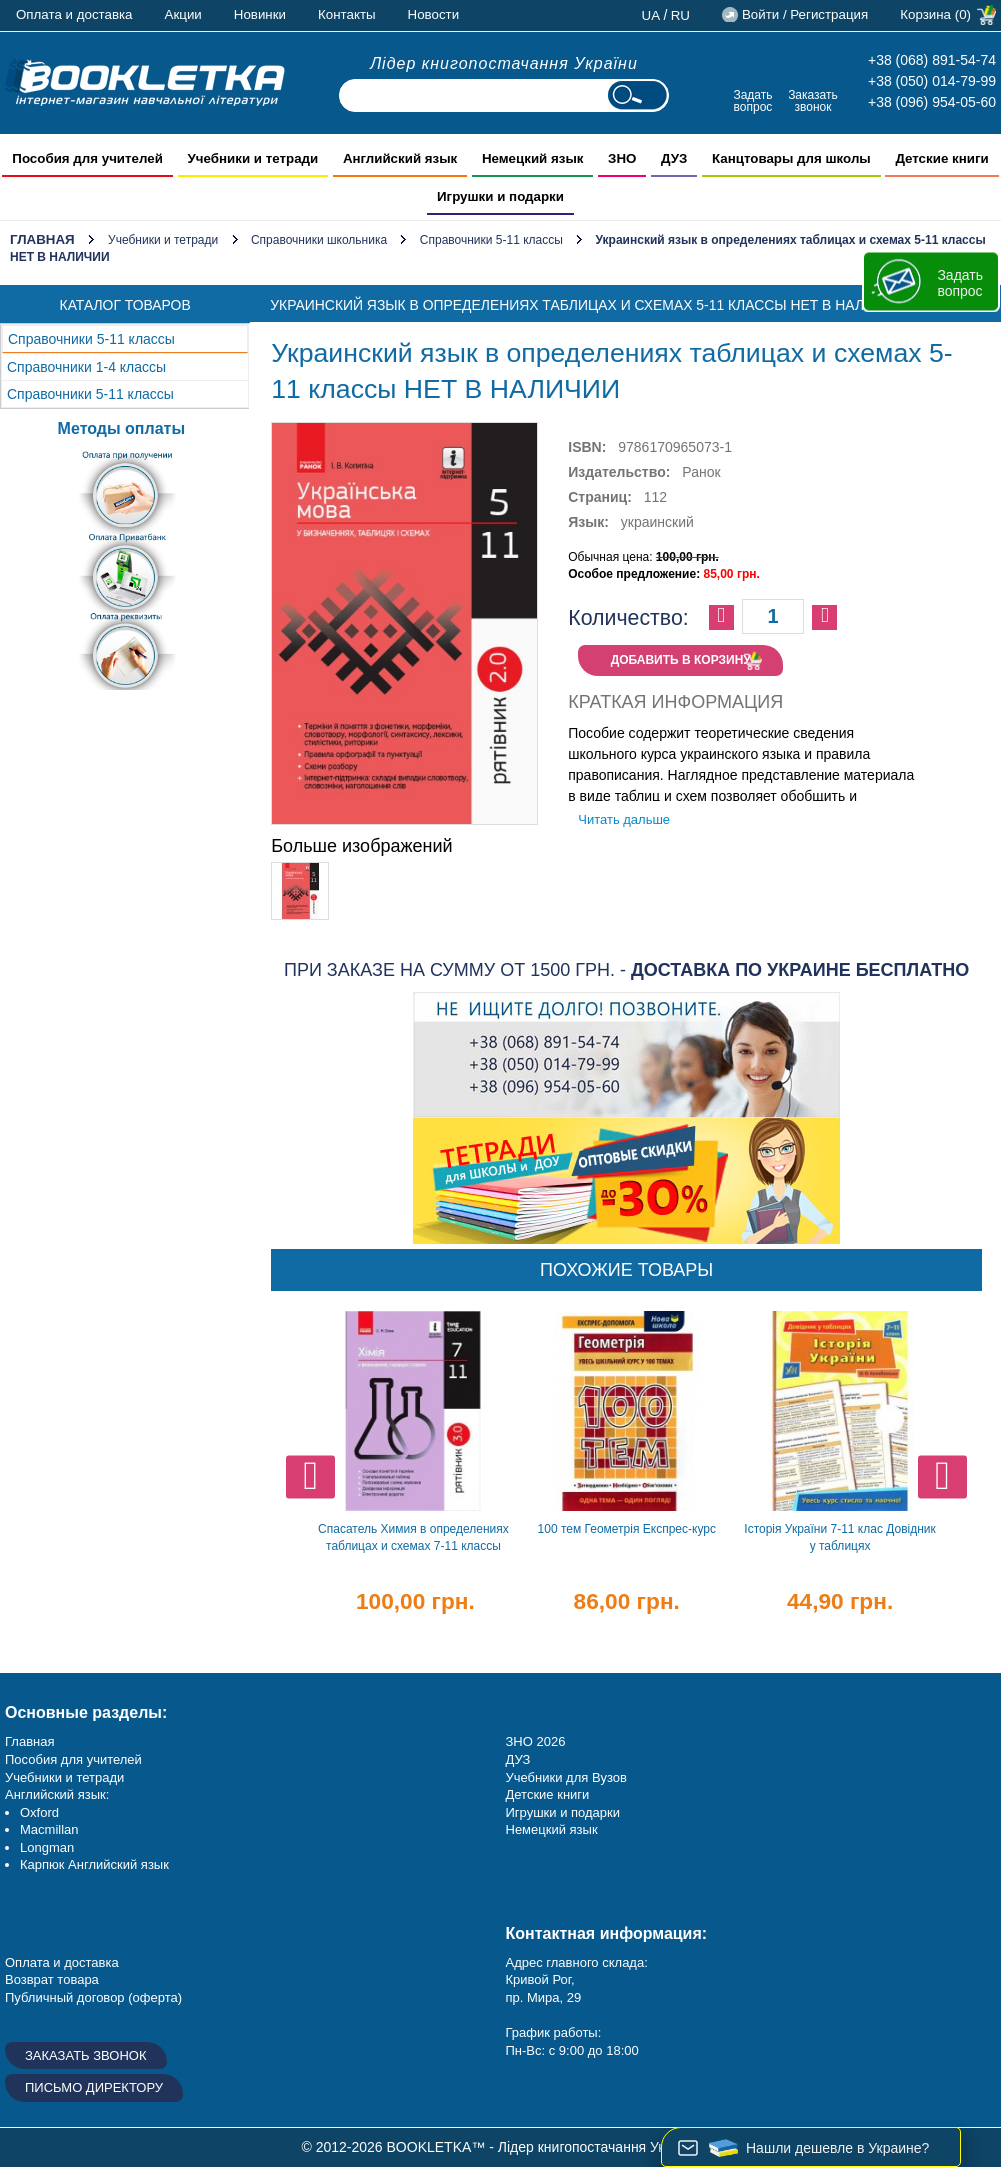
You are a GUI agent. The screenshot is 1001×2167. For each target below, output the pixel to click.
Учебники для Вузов (566, 1777)
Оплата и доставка (74, 14)
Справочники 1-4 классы (86, 367)
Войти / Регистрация (805, 14)
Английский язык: (57, 1794)
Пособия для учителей (73, 1759)
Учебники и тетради (163, 240)
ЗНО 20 (528, 1741)
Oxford (39, 1812)
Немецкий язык (552, 1829)
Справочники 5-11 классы (491, 240)
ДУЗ (518, 1759)
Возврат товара (52, 1979)
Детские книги (548, 1794)
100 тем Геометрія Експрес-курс (627, 1529)
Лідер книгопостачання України (504, 63)
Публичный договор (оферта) (93, 1997)
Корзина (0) (935, 14)
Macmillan (49, 1829)
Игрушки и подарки (563, 1812)
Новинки (260, 14)
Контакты (347, 14)
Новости (434, 14)
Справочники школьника (319, 240)
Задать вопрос (752, 100)
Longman (47, 1847)
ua (651, 15)
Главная (42, 239)
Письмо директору (94, 2087)
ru (680, 15)
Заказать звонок (813, 100)
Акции (183, 14)
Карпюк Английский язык (94, 1864)
